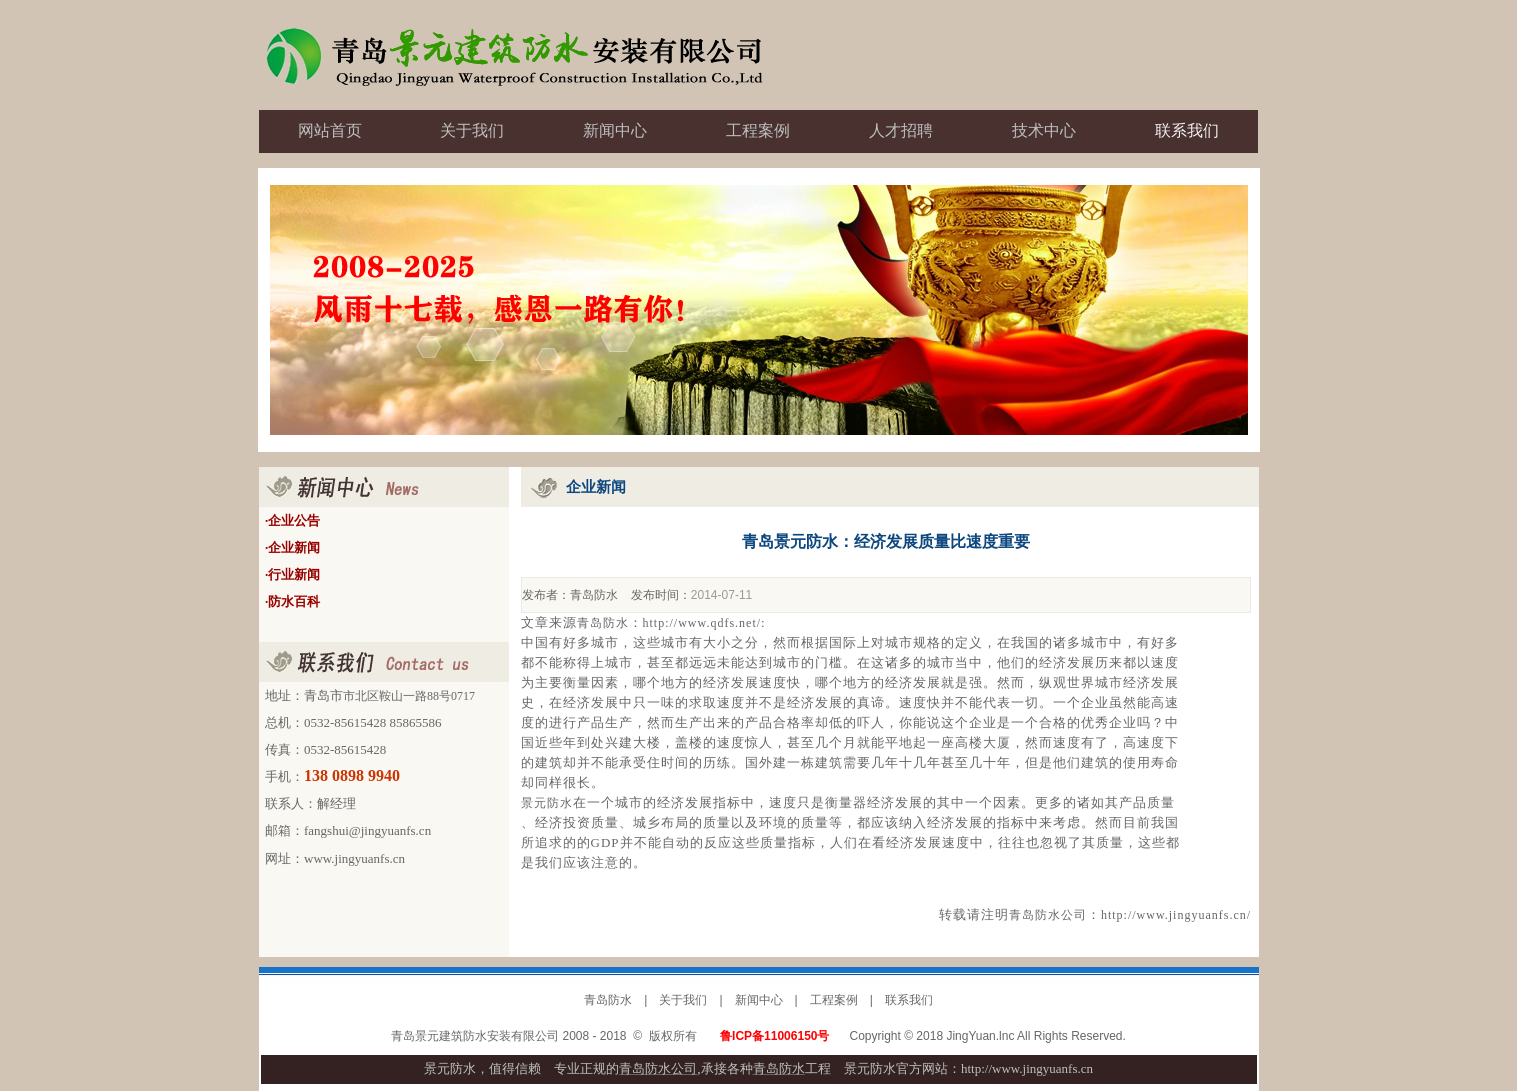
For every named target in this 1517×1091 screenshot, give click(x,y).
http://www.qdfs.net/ (702, 623)
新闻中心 (759, 1000)
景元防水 (547, 803)
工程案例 (834, 1000)
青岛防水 (594, 595)
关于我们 (683, 1000)
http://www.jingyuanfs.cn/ (1176, 915)
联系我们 (909, 1000)
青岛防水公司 (1048, 915)
